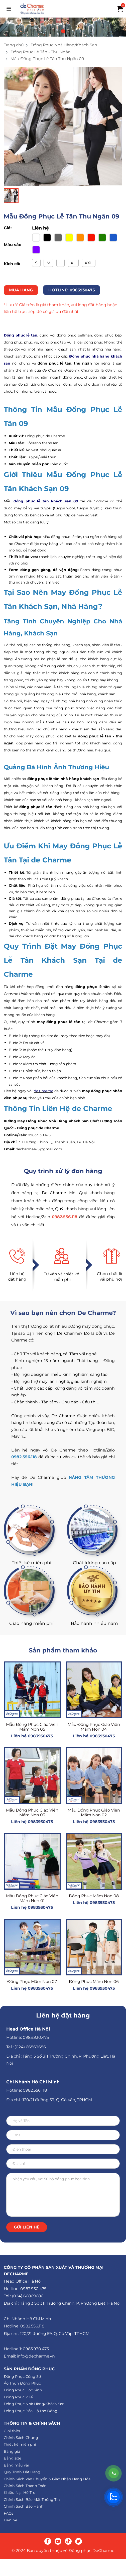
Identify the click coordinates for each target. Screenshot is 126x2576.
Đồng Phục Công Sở (22, 2376)
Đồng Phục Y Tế (18, 2397)
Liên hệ (10, 2520)
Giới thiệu (13, 2431)
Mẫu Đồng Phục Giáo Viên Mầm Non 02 (94, 1812)
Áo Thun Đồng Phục (22, 2383)
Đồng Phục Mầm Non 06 (94, 1981)
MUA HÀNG (21, 290)
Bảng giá (12, 2451)
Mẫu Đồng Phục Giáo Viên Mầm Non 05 (32, 1727)
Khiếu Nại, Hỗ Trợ (19, 2492)
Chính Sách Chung (21, 2437)
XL (73, 263)
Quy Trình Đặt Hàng (22, 2472)
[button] (63, 31)
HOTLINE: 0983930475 (71, 290)
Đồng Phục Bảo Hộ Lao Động (30, 2411)
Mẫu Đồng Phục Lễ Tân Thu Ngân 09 (47, 58)
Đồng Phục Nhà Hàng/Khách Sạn (64, 45)
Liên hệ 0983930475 (32, 1736)
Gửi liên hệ (27, 2227)
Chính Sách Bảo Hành (24, 2506)
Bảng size (12, 2458)
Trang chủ (14, 45)
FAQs (8, 2513)
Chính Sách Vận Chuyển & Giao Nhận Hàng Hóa (47, 2479)
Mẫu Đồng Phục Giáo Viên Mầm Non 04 (94, 1727)
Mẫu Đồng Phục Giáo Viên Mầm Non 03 (32, 1812)
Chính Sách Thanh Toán (25, 2486)
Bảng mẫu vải (16, 2465)
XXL (88, 263)
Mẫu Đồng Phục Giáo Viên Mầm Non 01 (32, 1898)
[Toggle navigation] (9, 8)
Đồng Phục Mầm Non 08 (94, 1895)
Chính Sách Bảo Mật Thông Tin (32, 2499)
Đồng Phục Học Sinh (23, 2390)
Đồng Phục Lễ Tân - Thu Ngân (41, 52)
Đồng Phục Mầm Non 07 (32, 1981)
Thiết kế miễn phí (20, 2444)
